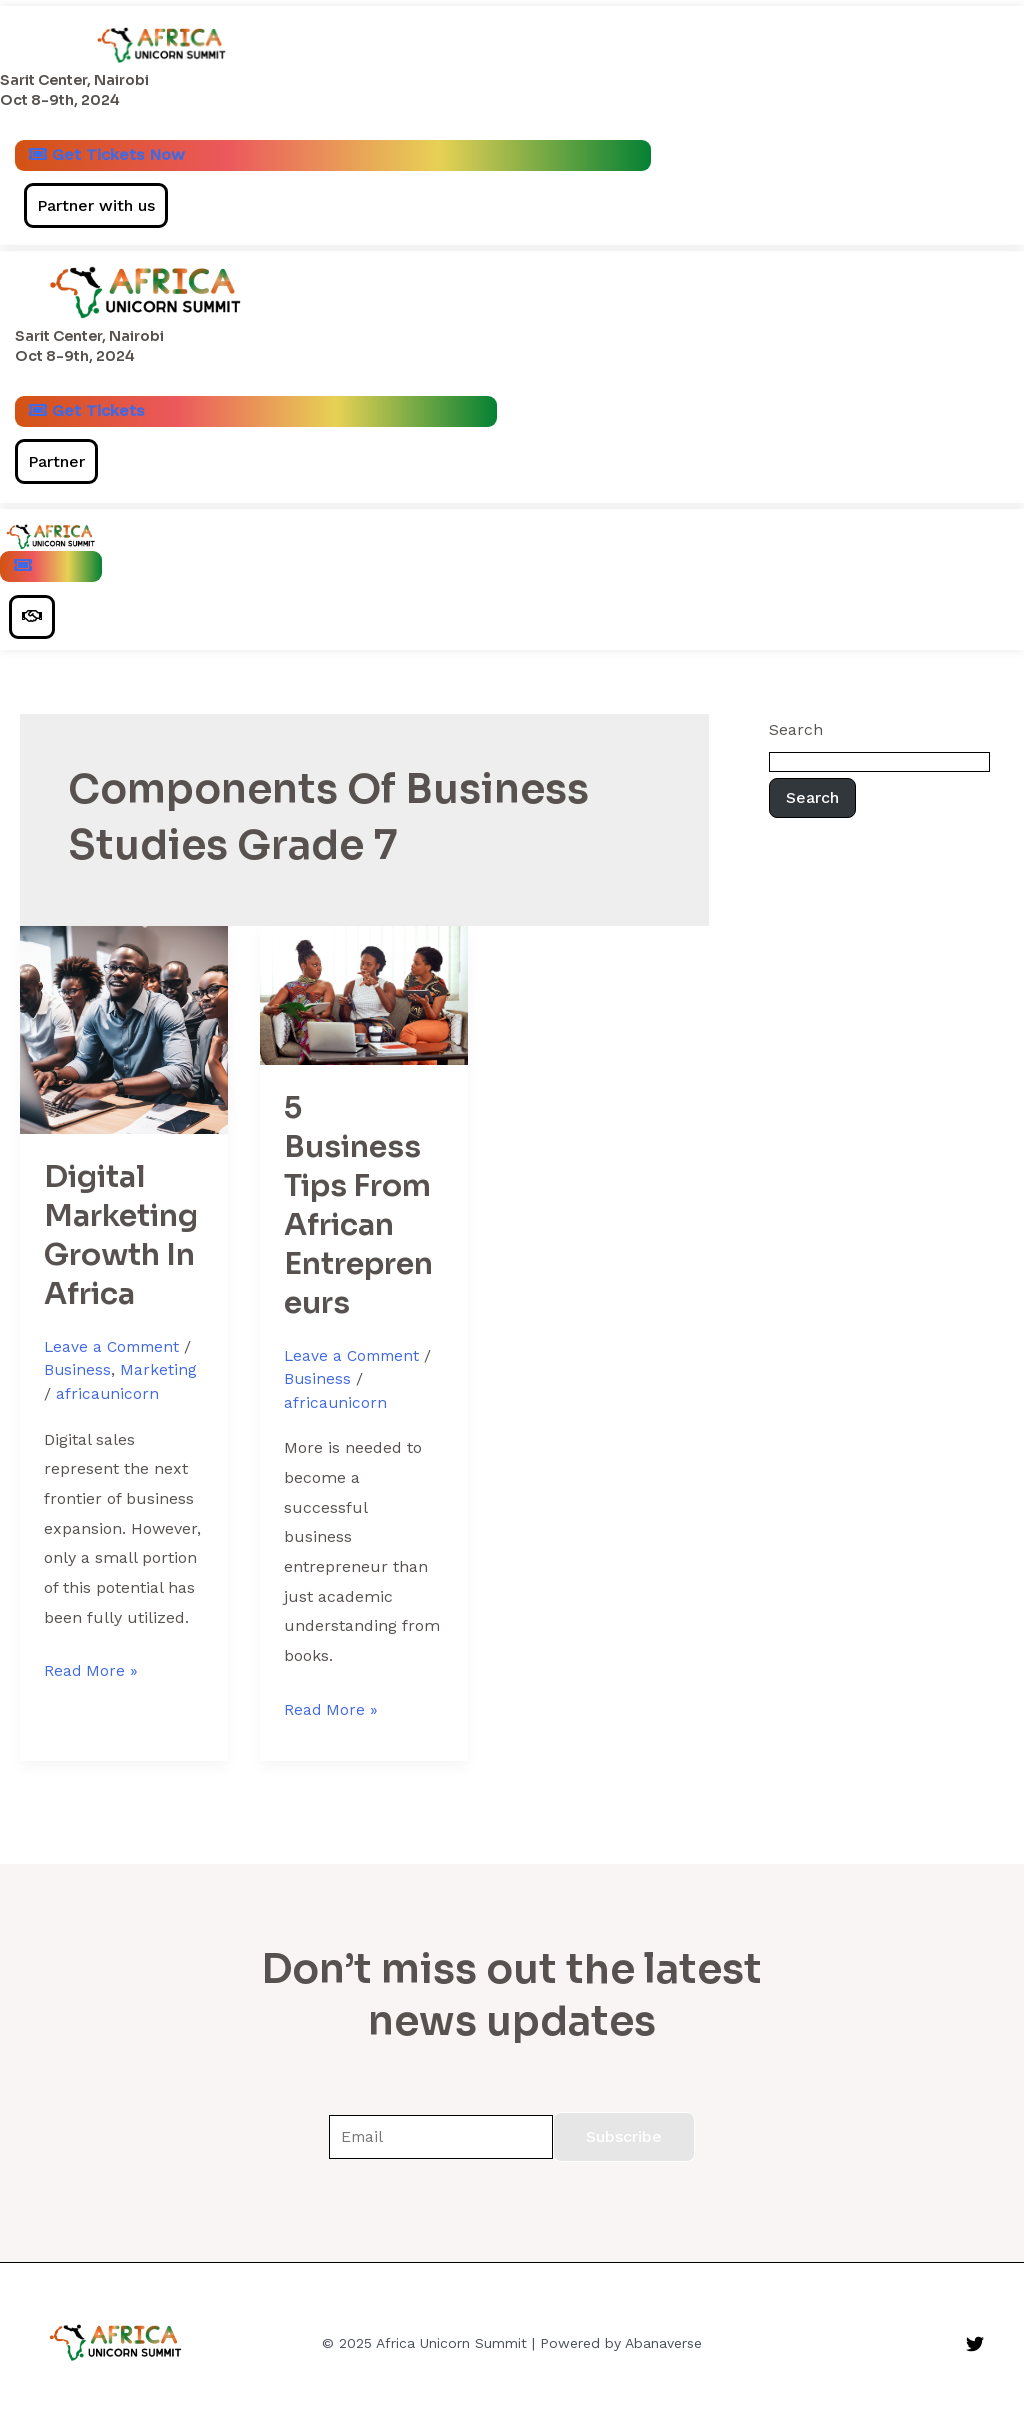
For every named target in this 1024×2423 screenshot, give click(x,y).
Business (78, 1377)
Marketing (159, 1377)
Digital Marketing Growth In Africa (121, 1243)
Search (796, 736)
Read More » (91, 1675)
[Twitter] (975, 2344)
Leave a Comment (114, 1354)
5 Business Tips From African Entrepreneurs (358, 1212)
